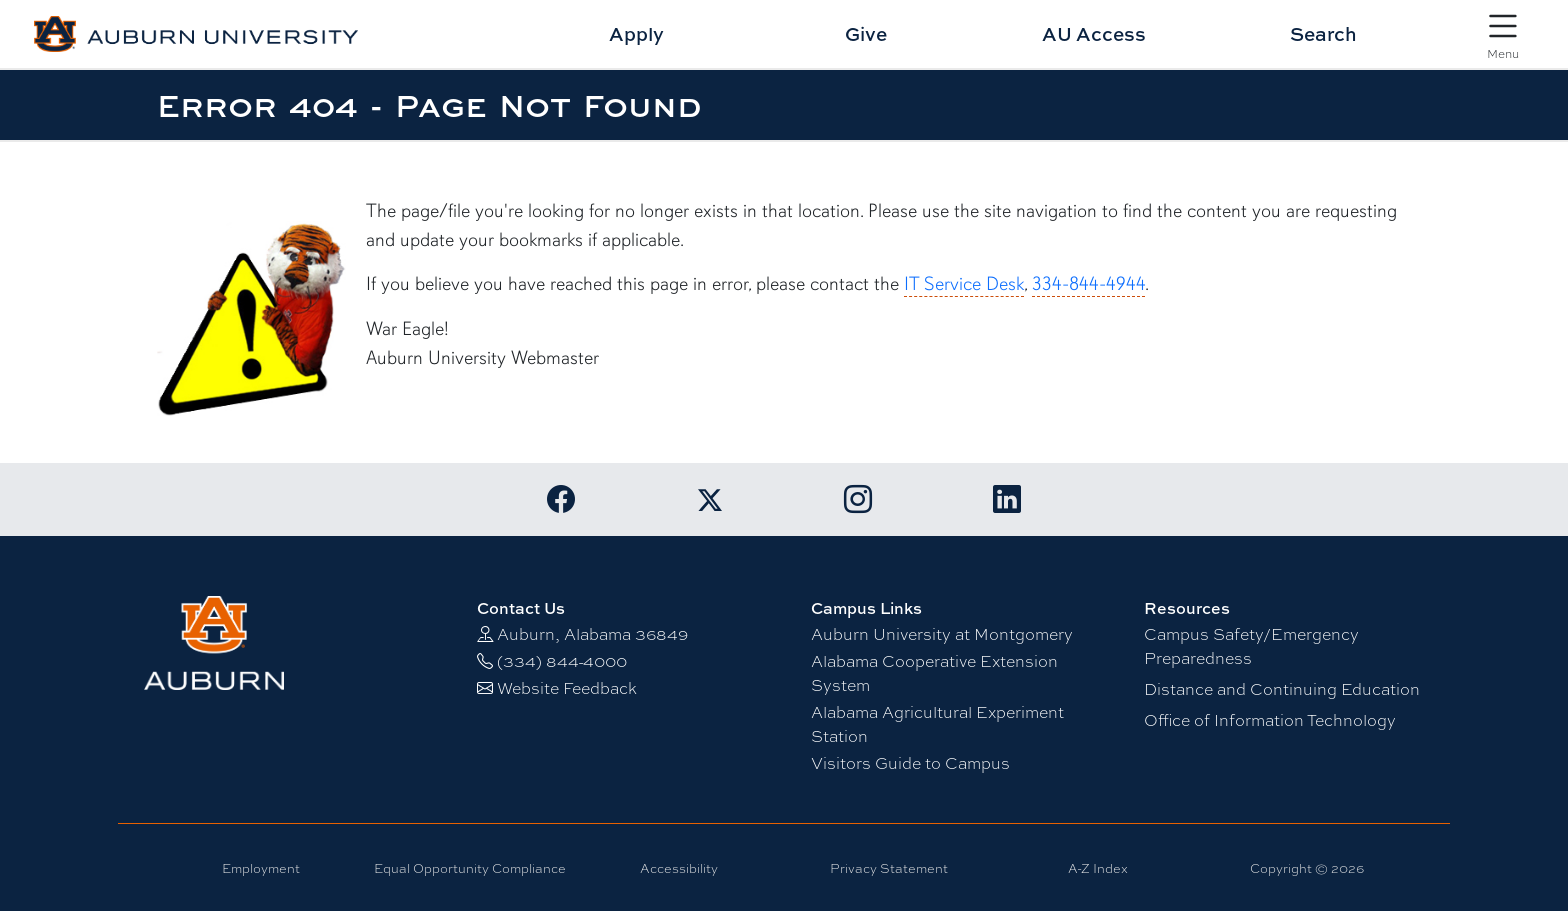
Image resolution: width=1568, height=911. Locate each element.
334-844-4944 (1088, 284)
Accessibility (679, 868)
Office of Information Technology (1270, 720)
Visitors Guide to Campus (910, 763)
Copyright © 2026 (1307, 868)
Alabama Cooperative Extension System (934, 673)
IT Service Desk (964, 284)
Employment (261, 868)
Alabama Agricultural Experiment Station (937, 724)
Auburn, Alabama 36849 (592, 634)
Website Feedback (567, 688)
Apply (636, 33)
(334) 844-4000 (562, 661)
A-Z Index (1098, 868)
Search (1323, 33)
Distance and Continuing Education (1282, 689)
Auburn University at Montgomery (942, 634)
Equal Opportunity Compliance (470, 868)
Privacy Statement (889, 868)
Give (866, 33)
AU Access (1094, 33)
